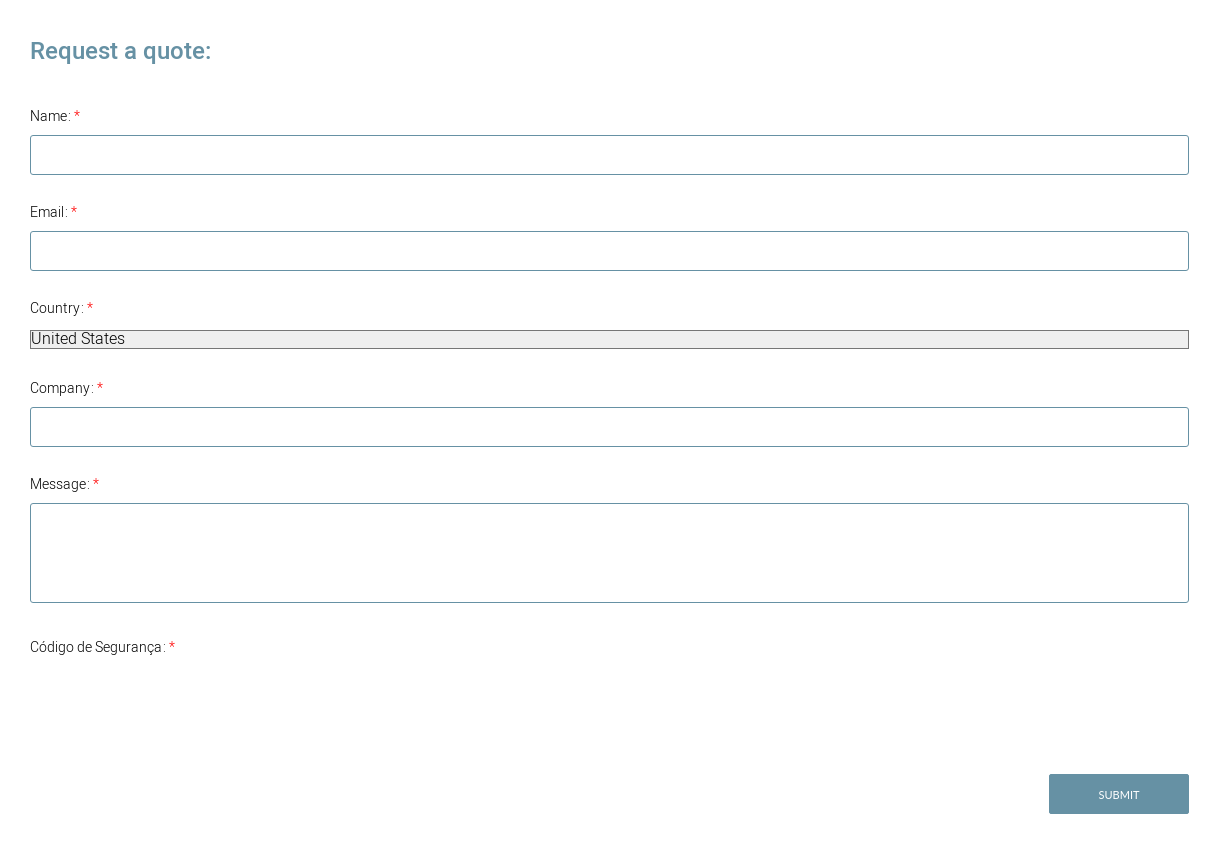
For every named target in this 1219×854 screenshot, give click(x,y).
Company (66, 388)
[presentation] (182, 705)
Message (64, 484)
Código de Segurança (102, 647)
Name (55, 116)
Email (53, 212)
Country (61, 308)
